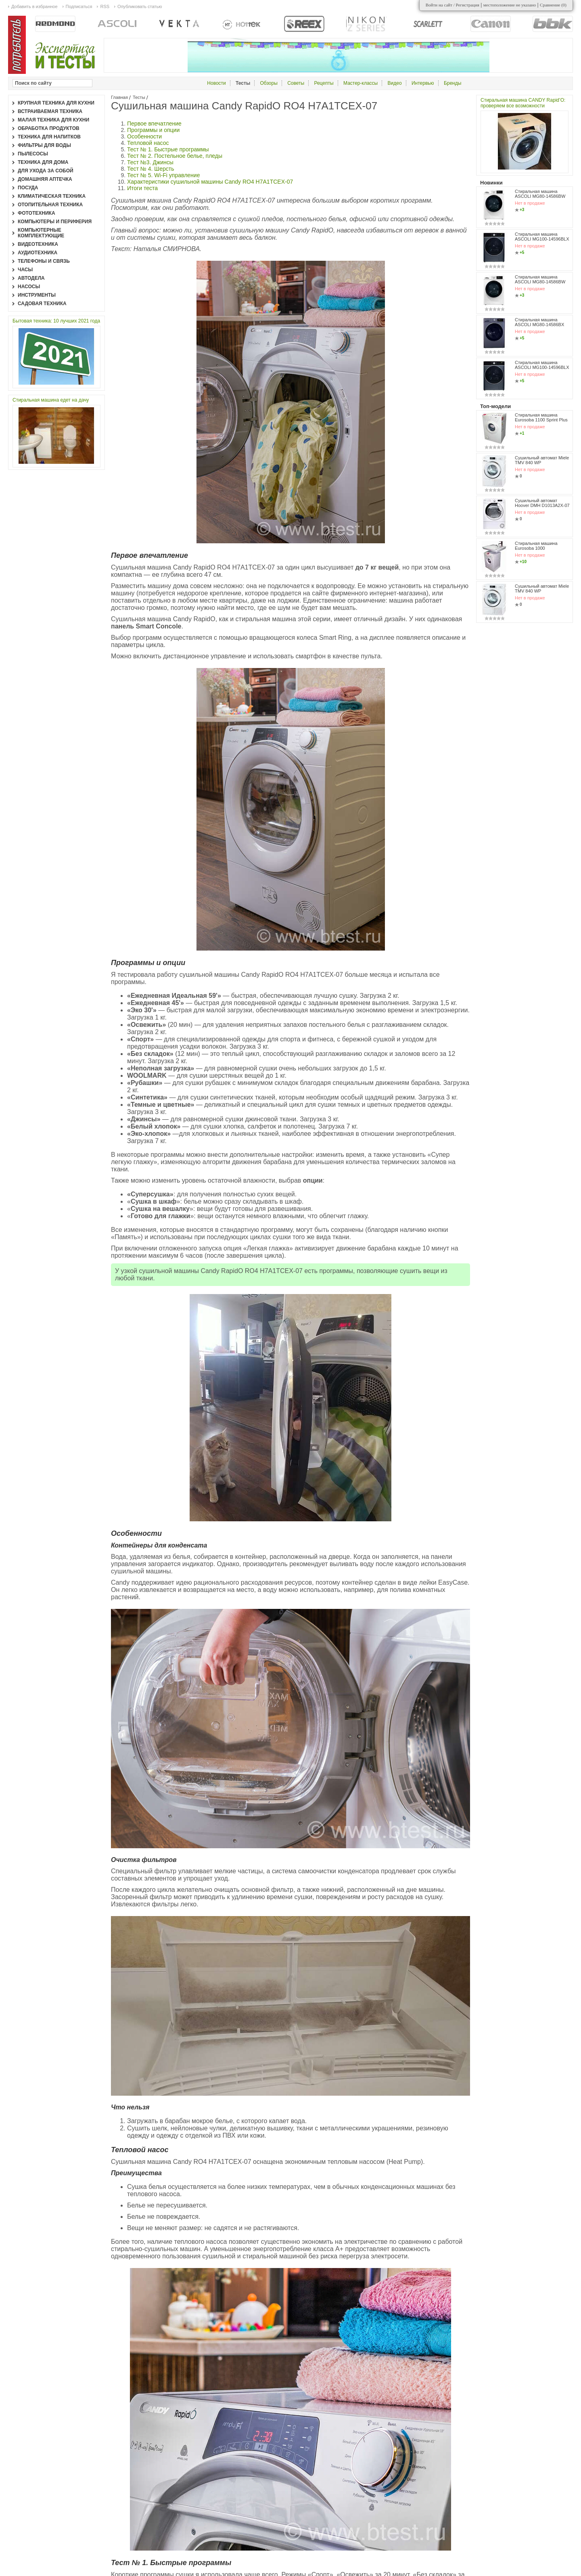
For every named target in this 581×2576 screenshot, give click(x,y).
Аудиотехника (37, 253)
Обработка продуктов (48, 128)
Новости (216, 83)
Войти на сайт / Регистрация (452, 4)
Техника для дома (43, 162)
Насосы (29, 286)
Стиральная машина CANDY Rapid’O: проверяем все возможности (523, 103)
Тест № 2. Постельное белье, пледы (174, 156)
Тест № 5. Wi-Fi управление (163, 175)
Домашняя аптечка (45, 179)
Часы (25, 269)
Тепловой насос (148, 143)
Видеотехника (38, 244)
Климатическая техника (52, 196)
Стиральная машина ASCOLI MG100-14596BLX (542, 236)
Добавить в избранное (34, 6)
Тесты (139, 97)
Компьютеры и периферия (55, 221)
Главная (119, 97)
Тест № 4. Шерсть (150, 168)
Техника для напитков (49, 137)
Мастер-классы (360, 83)
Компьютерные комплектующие (41, 233)
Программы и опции (153, 130)
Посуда (28, 188)
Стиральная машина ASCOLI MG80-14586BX (539, 322)
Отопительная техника (50, 204)
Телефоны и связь (44, 261)
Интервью (423, 83)
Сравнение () (553, 4)
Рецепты (323, 83)
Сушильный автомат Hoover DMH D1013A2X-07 (542, 503)
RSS (104, 6)
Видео (395, 83)
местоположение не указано (509, 4)
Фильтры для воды (44, 145)
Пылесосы (33, 154)
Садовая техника (42, 303)
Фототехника (36, 213)
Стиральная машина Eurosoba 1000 (536, 546)
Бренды (452, 83)
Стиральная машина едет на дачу (51, 400)
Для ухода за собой (45, 171)
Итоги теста (142, 188)
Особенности (144, 136)
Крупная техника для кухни (56, 103)
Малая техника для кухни (53, 120)
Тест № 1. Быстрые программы (168, 149)
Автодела (31, 278)
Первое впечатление (154, 123)
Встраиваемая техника (50, 111)
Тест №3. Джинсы (150, 162)
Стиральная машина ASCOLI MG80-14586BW (540, 194)
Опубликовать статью (139, 6)
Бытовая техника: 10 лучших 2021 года (56, 321)
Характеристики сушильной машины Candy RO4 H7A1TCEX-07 (210, 181)
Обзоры (269, 83)
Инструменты (37, 295)
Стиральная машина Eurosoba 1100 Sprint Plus (541, 417)
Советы (295, 83)
